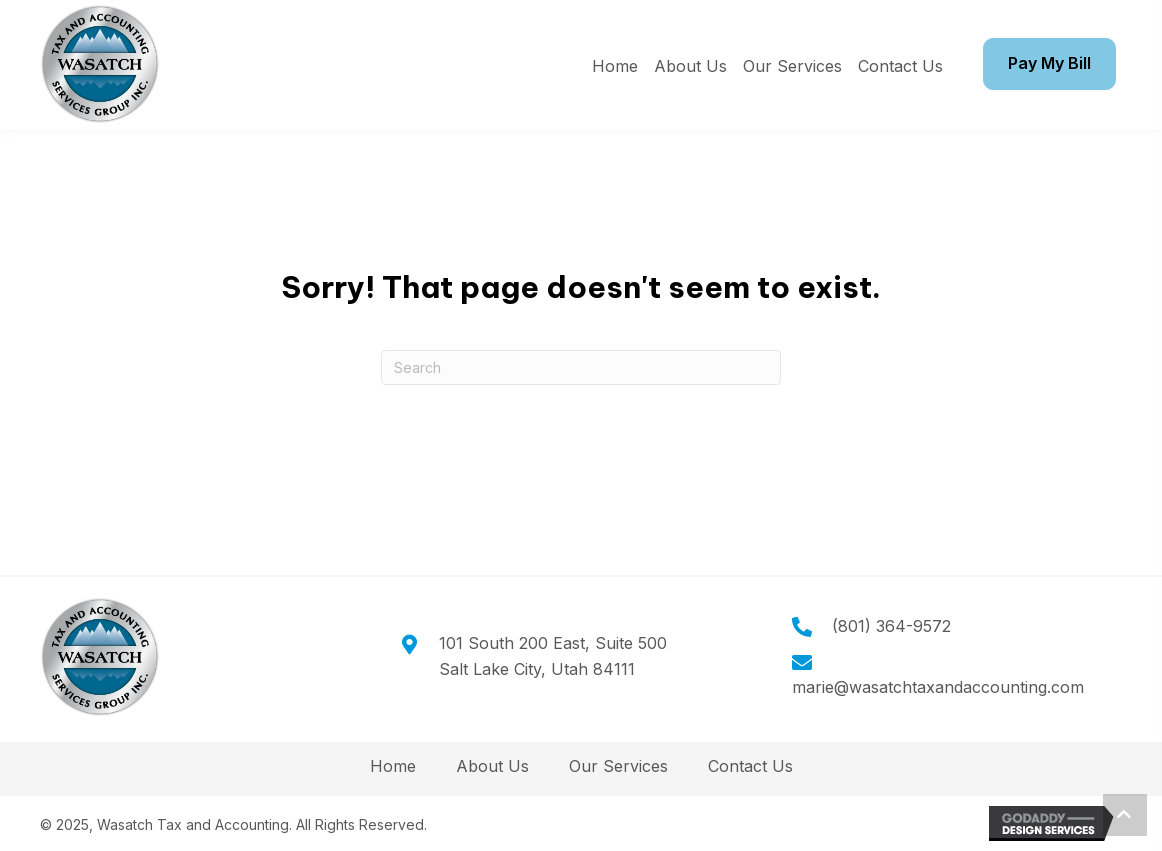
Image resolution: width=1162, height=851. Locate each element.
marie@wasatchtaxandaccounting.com (938, 687)
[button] (1125, 815)
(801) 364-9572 (891, 626)
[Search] (581, 367)
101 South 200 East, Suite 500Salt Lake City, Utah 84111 (553, 656)
